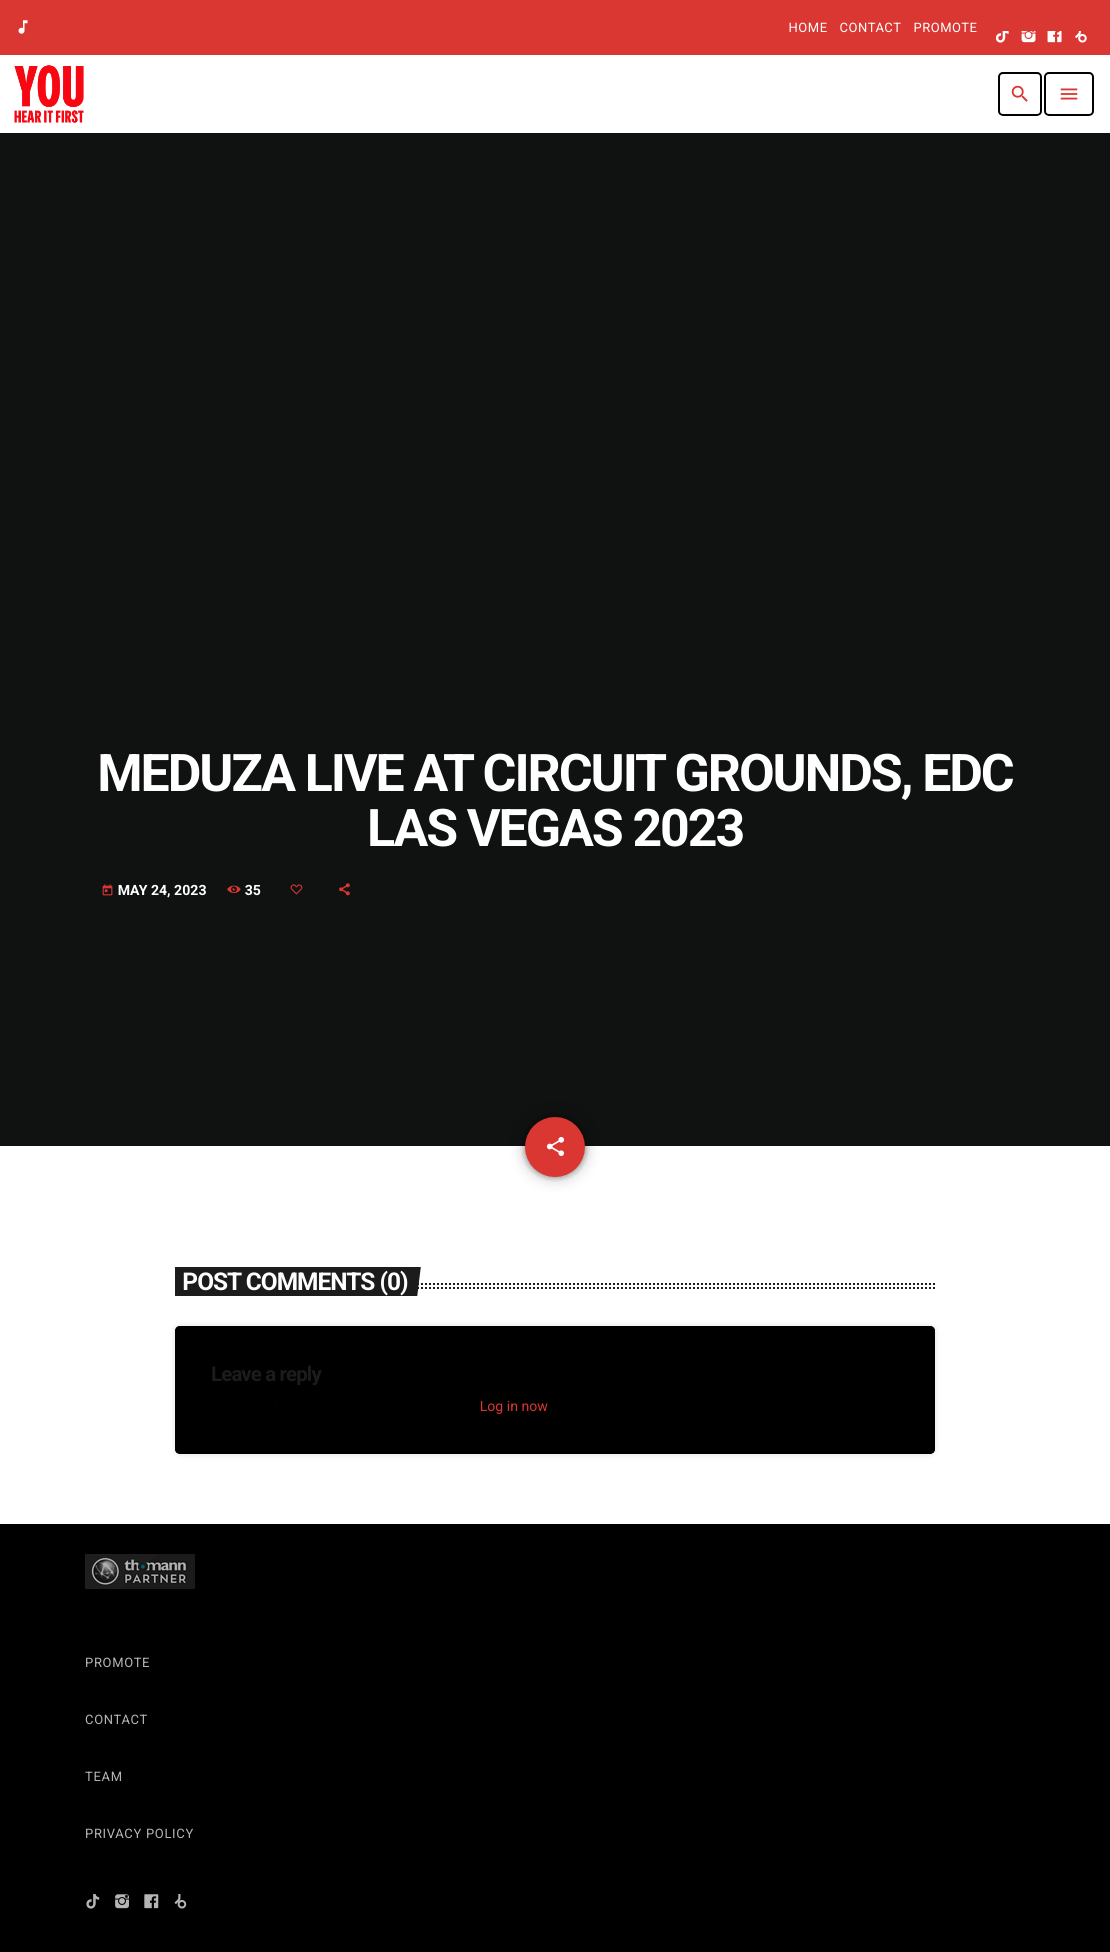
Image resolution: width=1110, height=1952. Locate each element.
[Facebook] (1055, 38)
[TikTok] (1003, 38)
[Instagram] (1029, 38)
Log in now (514, 1407)
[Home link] (49, 94)
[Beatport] (1081, 38)
